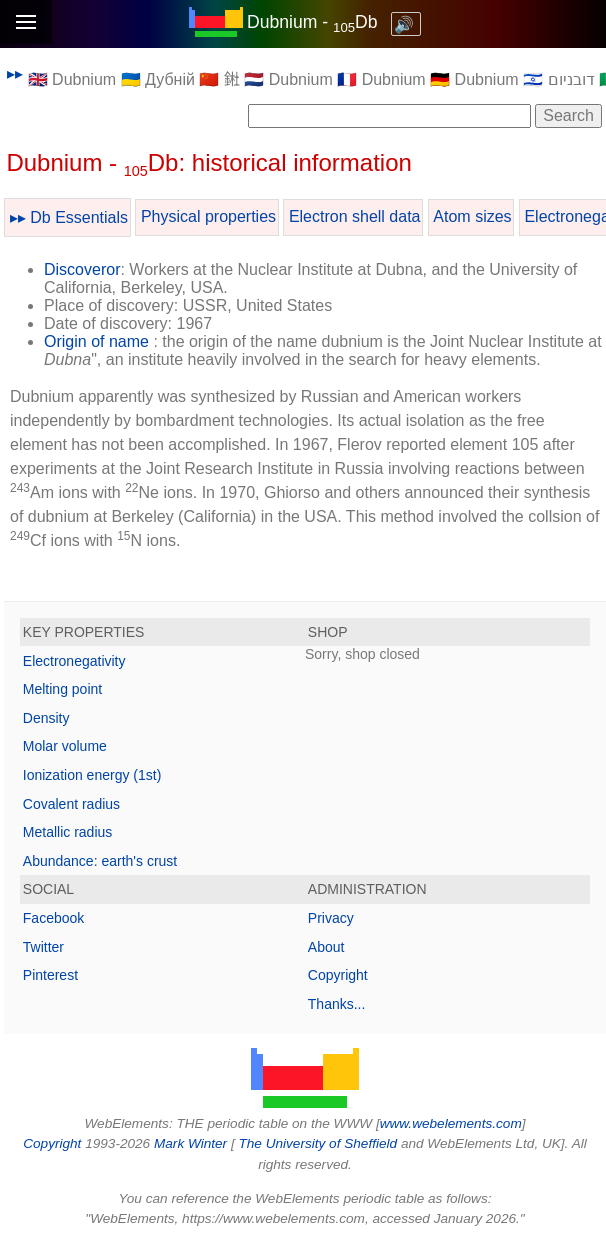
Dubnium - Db (312, 22)
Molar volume (65, 746)
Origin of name (96, 341)
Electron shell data (355, 216)
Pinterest (50, 975)
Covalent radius (71, 804)
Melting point (62, 689)
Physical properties (208, 216)
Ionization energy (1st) (92, 775)
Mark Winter (190, 1143)
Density (46, 718)
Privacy (331, 918)
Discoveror (82, 269)
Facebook (53, 918)
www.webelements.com (451, 1123)
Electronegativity (74, 661)
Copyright (338, 975)
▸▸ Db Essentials (69, 217)
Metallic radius (67, 832)
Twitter (43, 947)
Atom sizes (472, 216)
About (326, 947)
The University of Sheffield (319, 1143)
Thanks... (337, 1004)
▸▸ (15, 73)
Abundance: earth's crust (100, 861)
